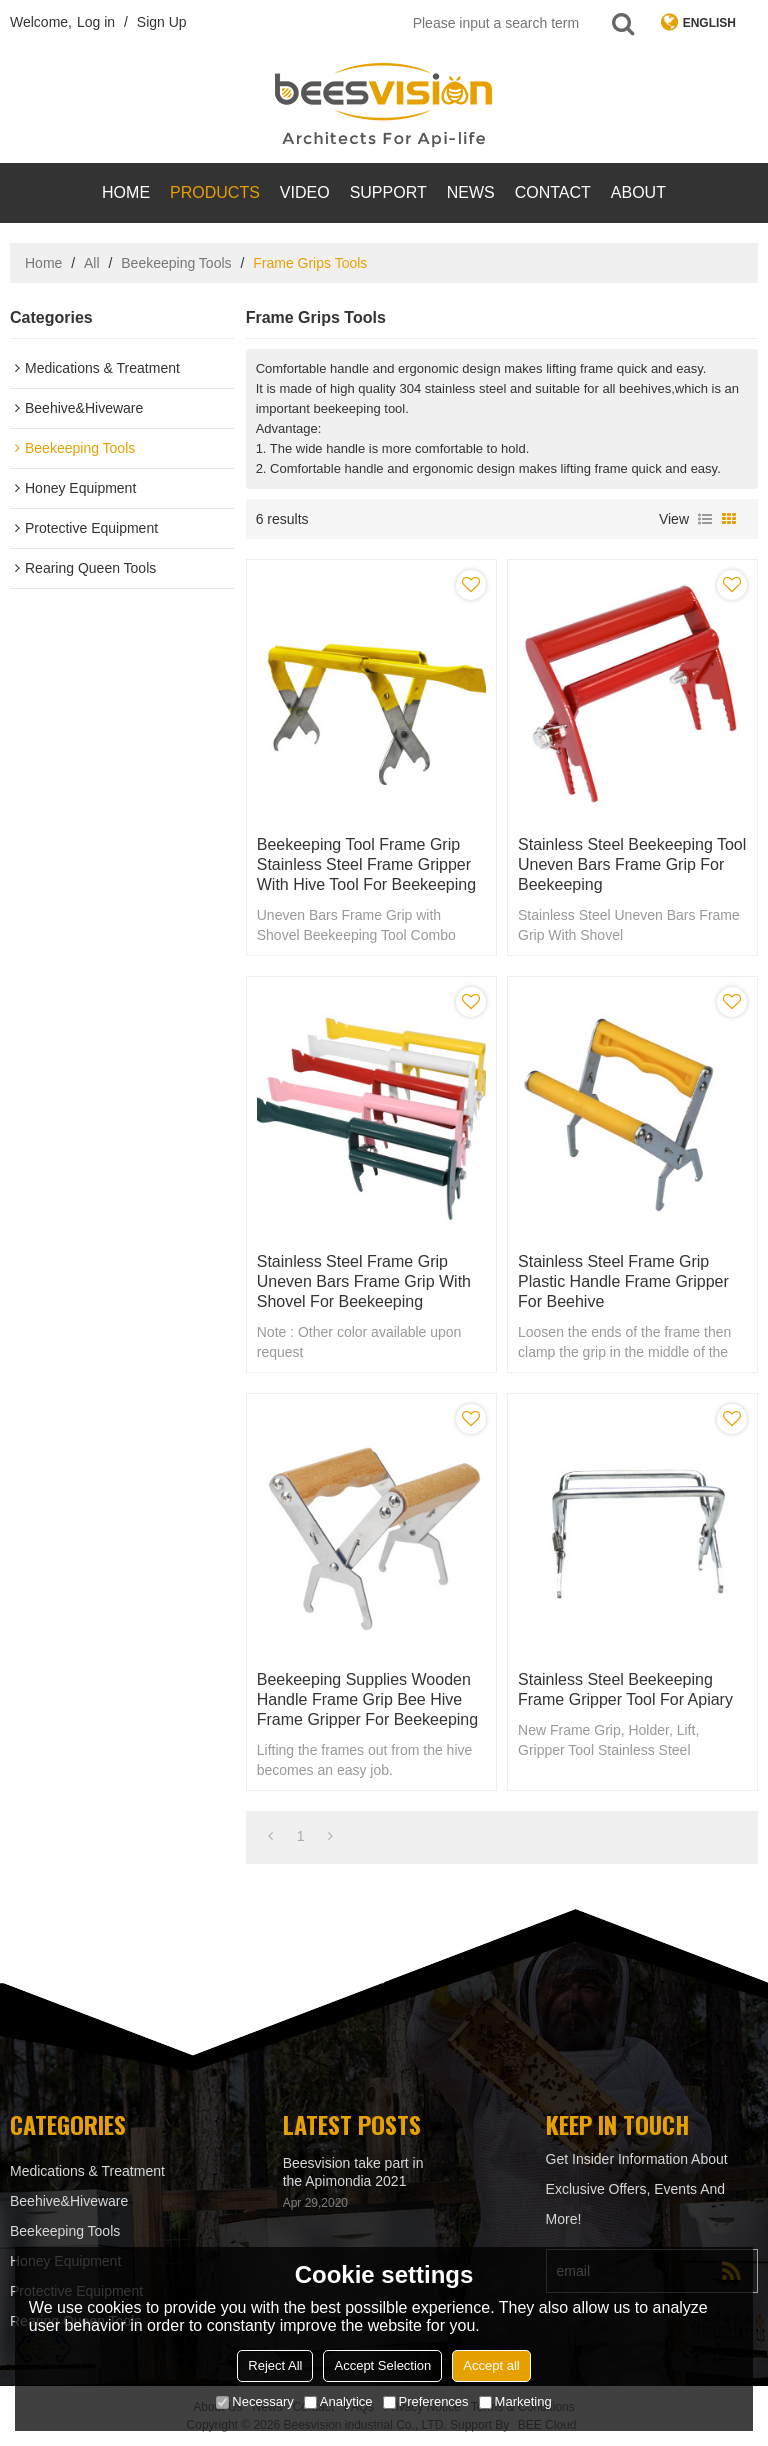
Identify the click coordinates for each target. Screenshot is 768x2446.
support (388, 192)
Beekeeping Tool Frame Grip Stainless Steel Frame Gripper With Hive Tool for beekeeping (366, 864)
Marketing (515, 2401)
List (705, 519)
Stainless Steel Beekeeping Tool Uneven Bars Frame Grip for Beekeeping (632, 864)
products (215, 192)
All (92, 263)
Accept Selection (382, 2365)
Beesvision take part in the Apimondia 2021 (353, 2172)
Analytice (338, 2401)
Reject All (275, 2365)
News (471, 192)
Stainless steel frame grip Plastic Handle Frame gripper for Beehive (623, 1281)
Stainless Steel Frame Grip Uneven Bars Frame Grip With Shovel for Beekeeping (364, 1281)
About (638, 192)
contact (553, 192)
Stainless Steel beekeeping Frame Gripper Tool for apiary (625, 1689)
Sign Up (162, 22)
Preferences (426, 2401)
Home (126, 192)
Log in (96, 22)
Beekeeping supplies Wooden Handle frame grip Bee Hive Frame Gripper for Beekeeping (367, 1699)
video (305, 192)
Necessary (254, 2401)
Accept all (491, 2365)
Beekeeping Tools (176, 263)
